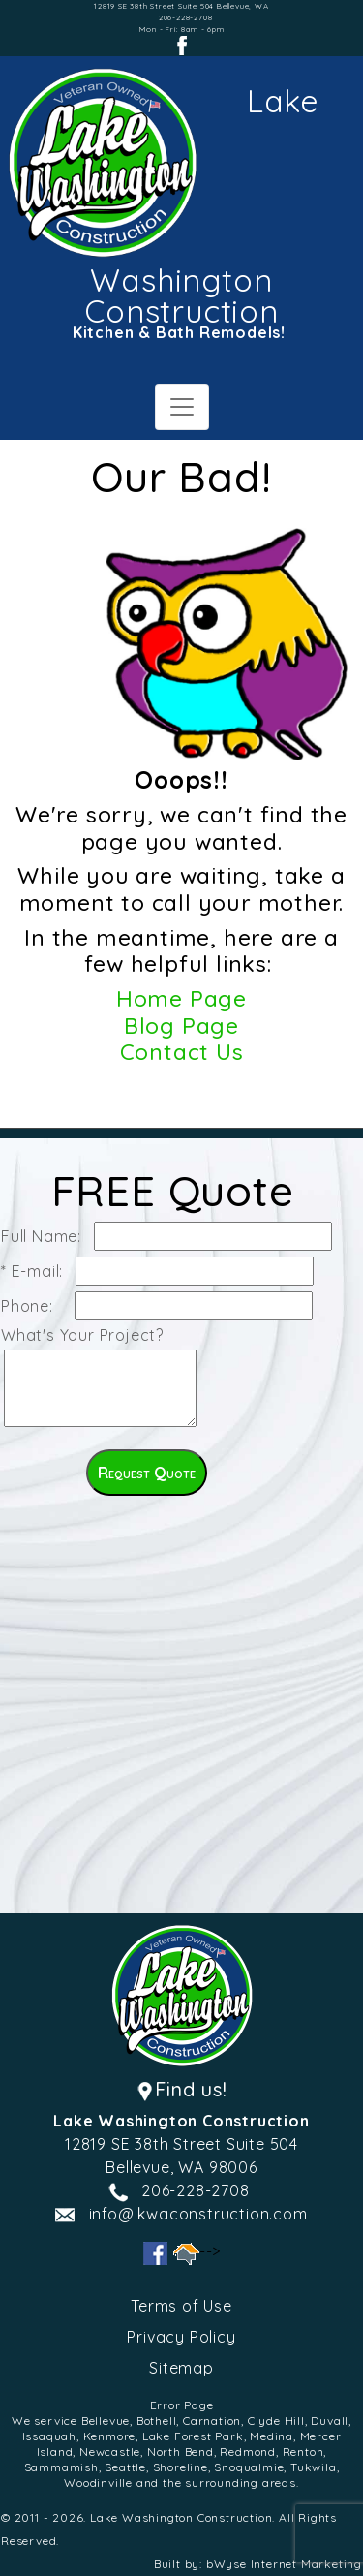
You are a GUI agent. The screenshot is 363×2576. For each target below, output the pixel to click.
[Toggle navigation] (182, 407)
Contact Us (182, 1052)
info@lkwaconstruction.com (198, 2213)
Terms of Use (181, 2305)
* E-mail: (37, 1271)
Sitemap (181, 2367)
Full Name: (46, 1236)
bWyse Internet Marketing (284, 2564)
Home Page (181, 998)
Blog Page (181, 1025)
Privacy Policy (181, 2336)
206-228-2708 (186, 17)
